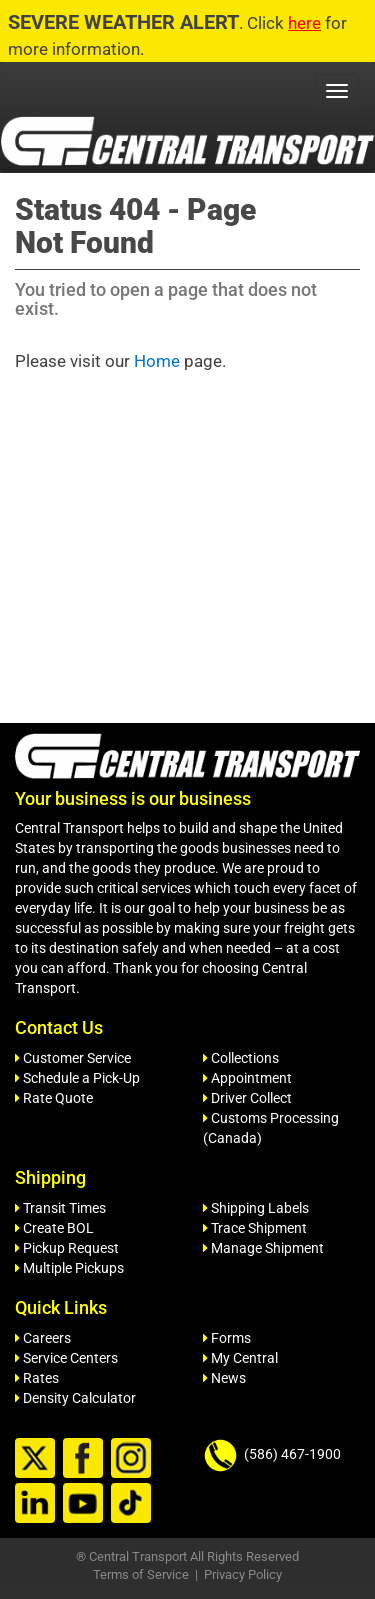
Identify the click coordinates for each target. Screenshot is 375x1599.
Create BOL (54, 1228)
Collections (241, 1058)
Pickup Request (67, 1248)
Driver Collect (247, 1098)
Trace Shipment (255, 1228)
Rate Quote (54, 1098)
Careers (43, 1338)
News (224, 1378)
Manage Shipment (263, 1248)
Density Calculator (75, 1398)
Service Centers (66, 1358)
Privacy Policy (243, 1574)
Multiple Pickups (69, 1268)
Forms (227, 1338)
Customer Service (73, 1058)
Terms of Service (141, 1574)
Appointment (247, 1078)
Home (157, 361)
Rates (37, 1378)
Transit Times (60, 1208)
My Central (240, 1358)
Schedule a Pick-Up (77, 1078)
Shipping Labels (256, 1208)
